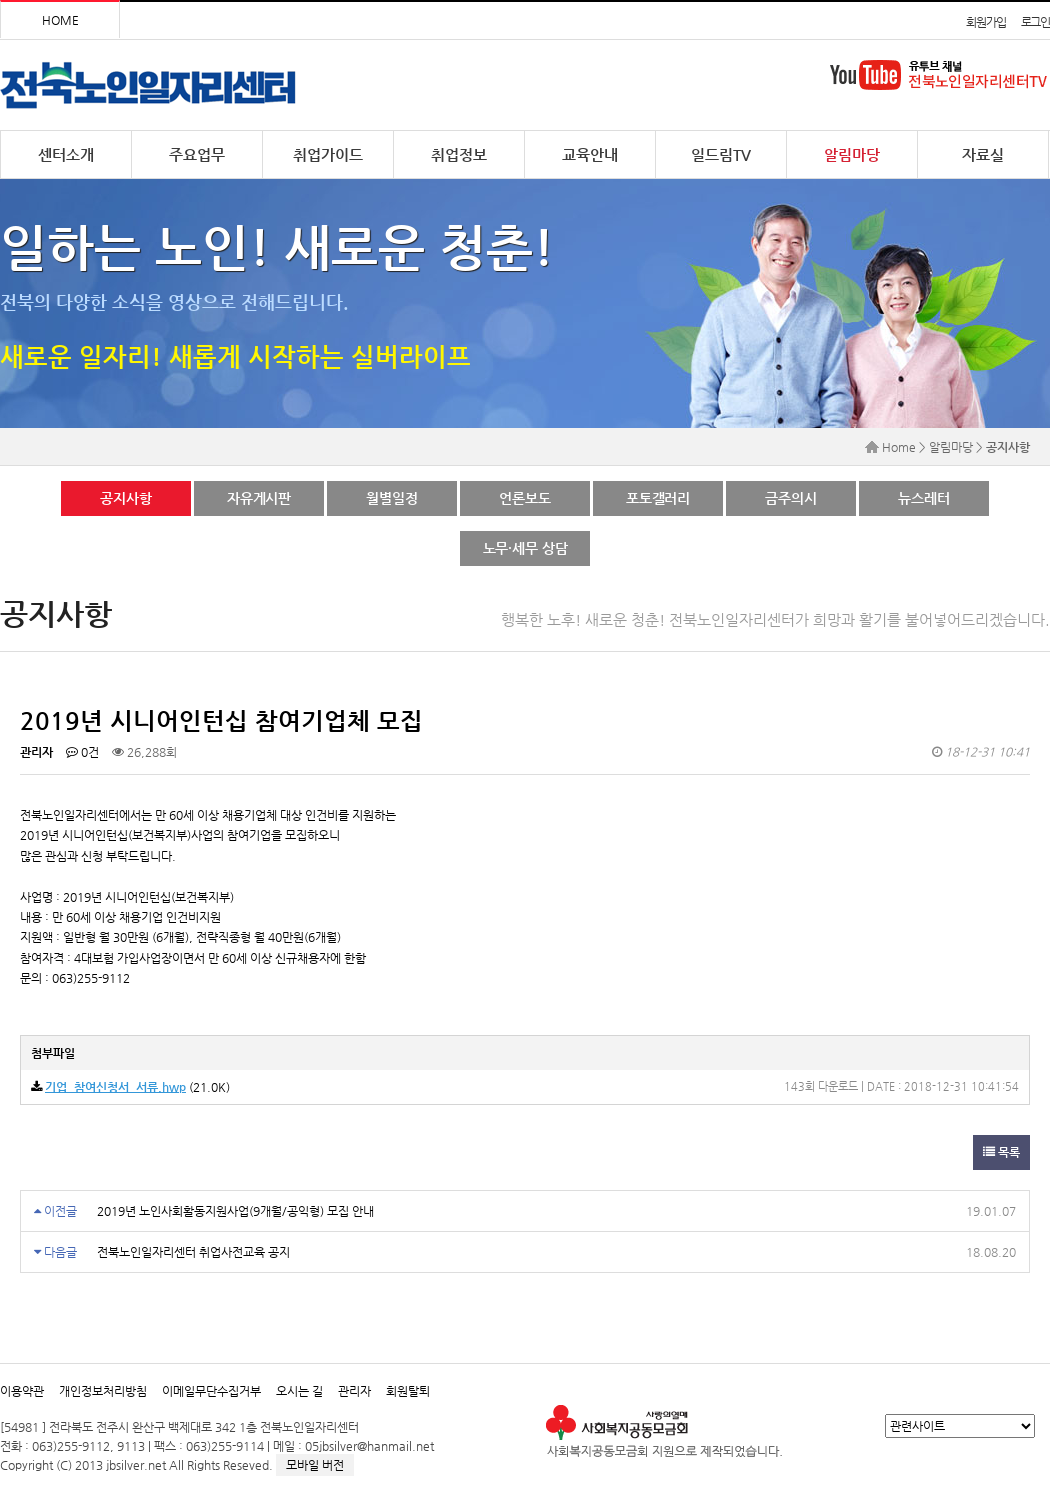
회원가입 (985, 22)
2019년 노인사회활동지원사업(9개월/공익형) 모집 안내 (235, 1211)
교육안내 (590, 154)
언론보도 (524, 498)
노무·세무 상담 (525, 548)
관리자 (354, 1391)
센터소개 (66, 154)
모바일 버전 (315, 1465)
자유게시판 (259, 498)
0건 (82, 752)
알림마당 (852, 154)
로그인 (1035, 22)
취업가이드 (328, 154)
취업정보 (459, 154)
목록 (1001, 1152)
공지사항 (125, 498)
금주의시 (790, 498)
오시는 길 (299, 1391)
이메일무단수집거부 (211, 1391)
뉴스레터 (923, 498)
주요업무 (197, 154)
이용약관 (22, 1391)
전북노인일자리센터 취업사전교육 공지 (193, 1252)
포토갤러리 (658, 498)
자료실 (983, 154)
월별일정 (391, 498)
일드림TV (721, 154)
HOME (60, 20)
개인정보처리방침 (103, 1391)
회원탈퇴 (408, 1391)
